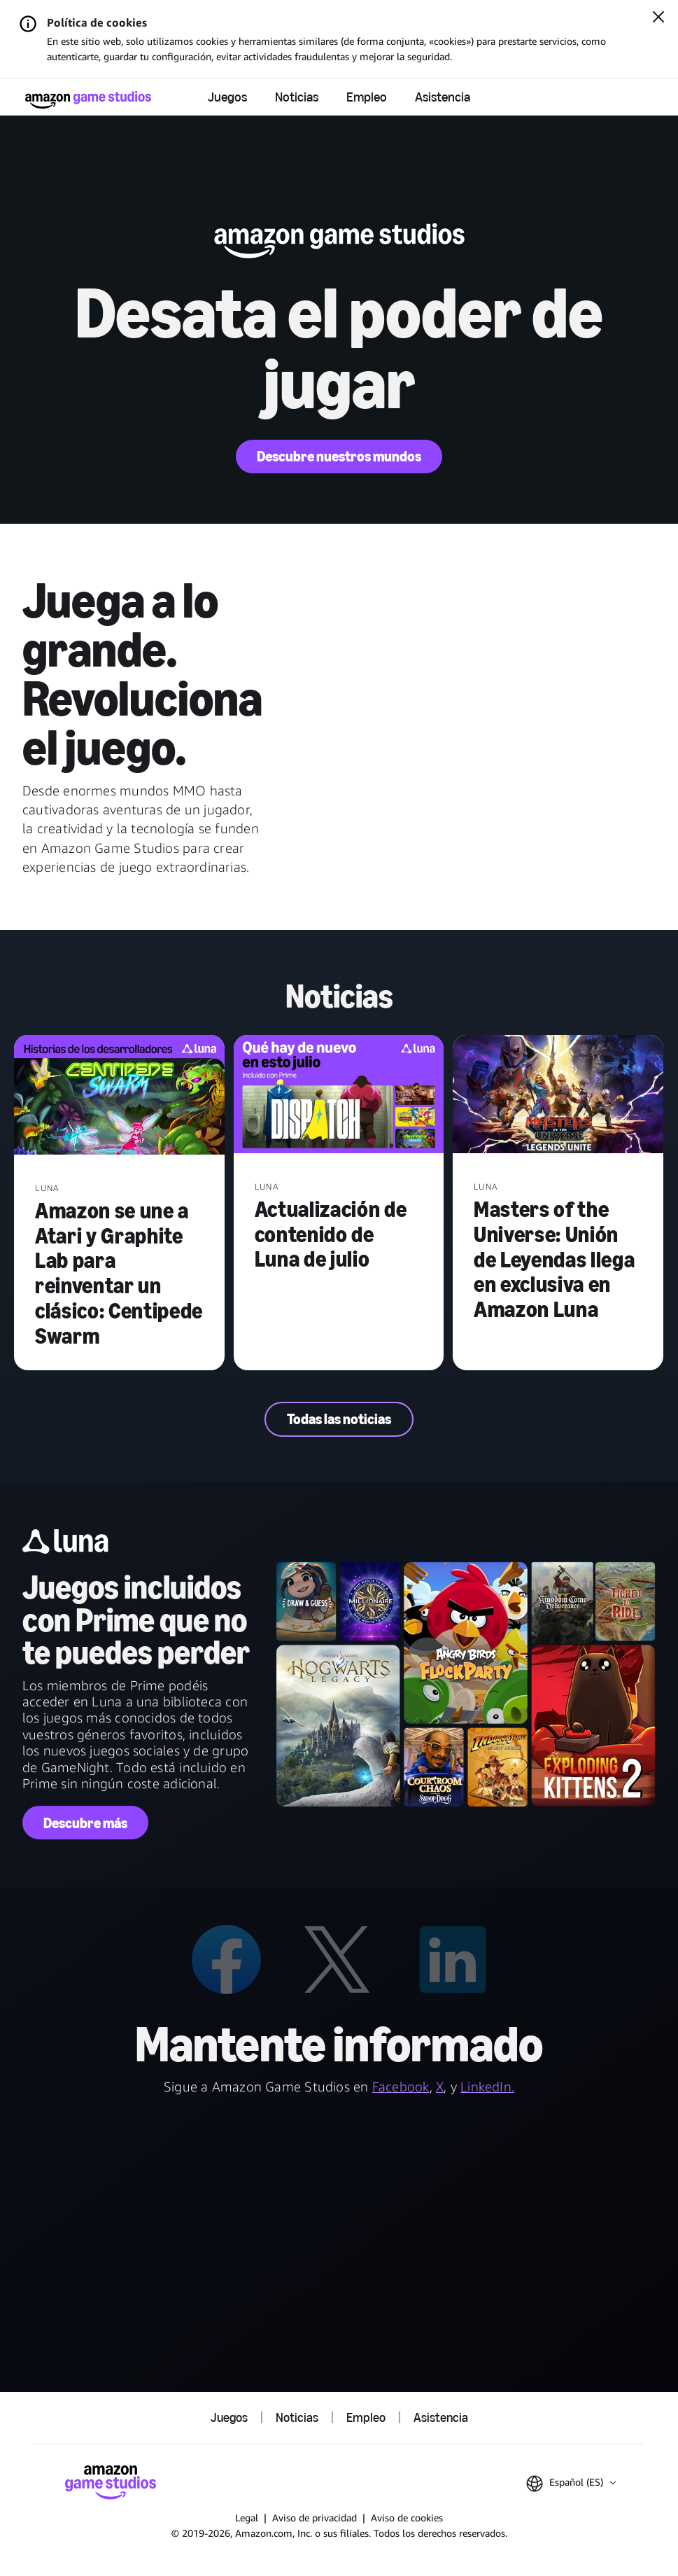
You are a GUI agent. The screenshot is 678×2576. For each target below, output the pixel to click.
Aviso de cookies (407, 2517)
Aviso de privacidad (314, 2517)
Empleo (366, 97)
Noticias (296, 97)
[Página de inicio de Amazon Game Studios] (88, 100)
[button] (571, 2483)
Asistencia (442, 97)
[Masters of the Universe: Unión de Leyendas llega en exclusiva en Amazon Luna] (558, 1096)
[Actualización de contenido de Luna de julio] (339, 1096)
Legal (246, 2517)
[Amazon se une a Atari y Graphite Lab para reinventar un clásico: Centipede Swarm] (119, 1096)
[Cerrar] (658, 18)
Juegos (227, 97)
